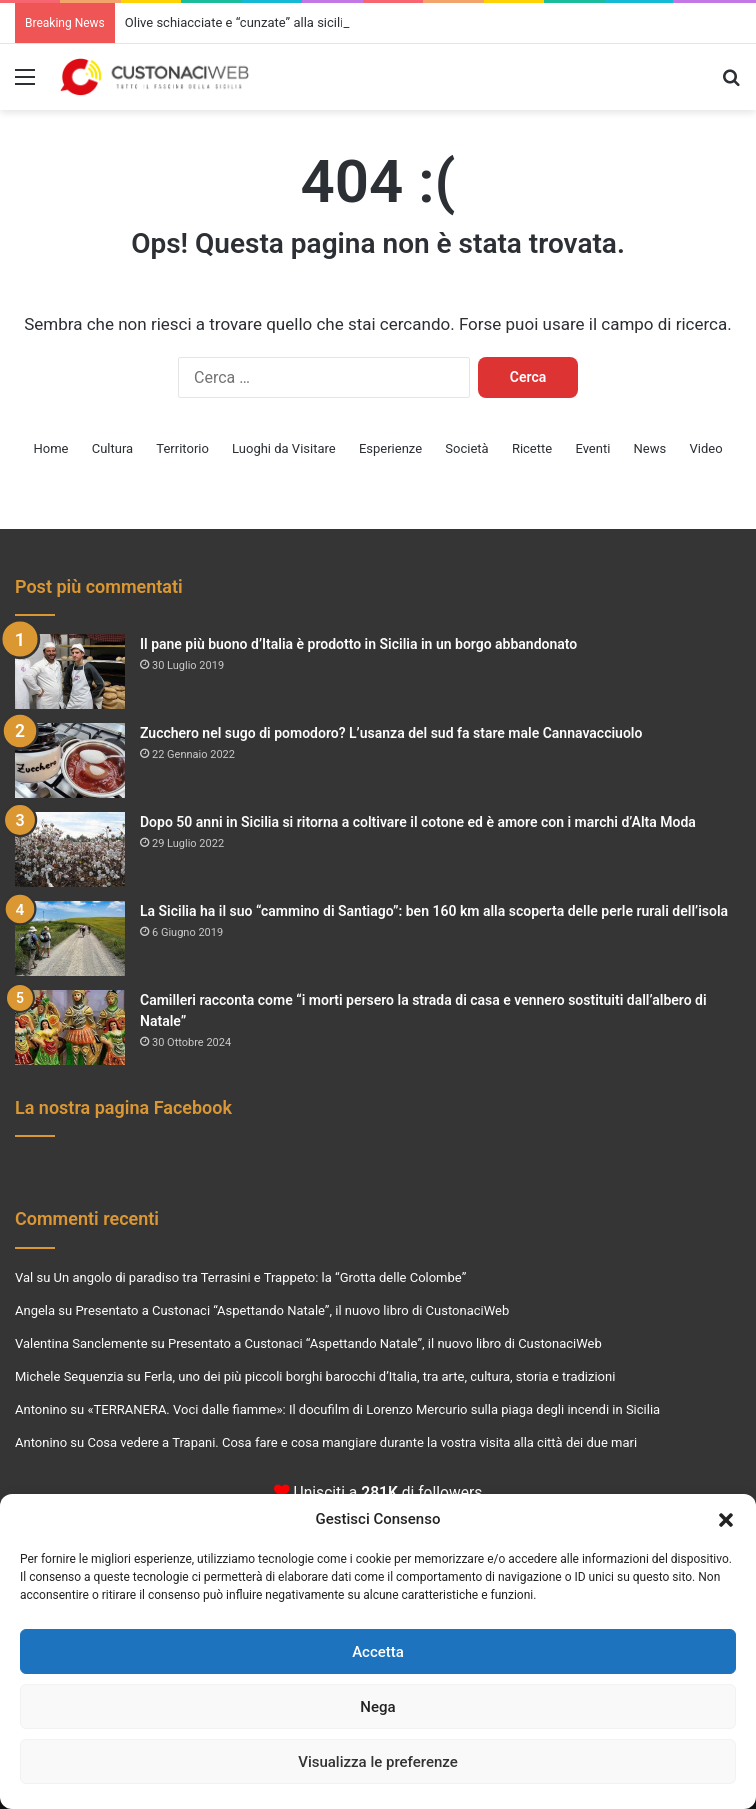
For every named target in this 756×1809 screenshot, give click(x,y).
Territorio (182, 448)
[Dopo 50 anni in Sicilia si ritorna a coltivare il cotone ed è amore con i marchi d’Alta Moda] (70, 849)
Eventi (592, 448)
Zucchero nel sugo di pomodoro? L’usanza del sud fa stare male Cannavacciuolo (391, 733)
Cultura (112, 448)
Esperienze (390, 448)
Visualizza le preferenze (378, 1762)
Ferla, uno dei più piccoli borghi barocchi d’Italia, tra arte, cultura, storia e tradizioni (379, 1376)
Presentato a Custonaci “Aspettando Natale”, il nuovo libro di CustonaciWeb (292, 1310)
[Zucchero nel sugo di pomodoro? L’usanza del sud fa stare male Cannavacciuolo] (70, 760)
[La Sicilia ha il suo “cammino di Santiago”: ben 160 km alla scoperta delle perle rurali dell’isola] (70, 938)
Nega (377, 1707)
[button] (726, 1520)
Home (50, 448)
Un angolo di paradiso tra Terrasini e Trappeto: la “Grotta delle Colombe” (260, 1277)
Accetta (378, 1652)
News (650, 448)
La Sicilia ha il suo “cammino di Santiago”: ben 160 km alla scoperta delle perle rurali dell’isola (434, 911)
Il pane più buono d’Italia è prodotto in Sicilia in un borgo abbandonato (358, 644)
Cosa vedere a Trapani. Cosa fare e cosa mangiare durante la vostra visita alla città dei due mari (362, 1442)
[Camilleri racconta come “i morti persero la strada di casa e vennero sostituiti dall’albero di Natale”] (70, 1027)
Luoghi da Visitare (284, 448)
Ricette (532, 448)
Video (705, 448)
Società (466, 448)
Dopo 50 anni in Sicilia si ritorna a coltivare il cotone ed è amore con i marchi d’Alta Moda (418, 822)
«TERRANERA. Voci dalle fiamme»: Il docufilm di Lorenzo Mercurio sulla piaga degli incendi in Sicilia (373, 1409)
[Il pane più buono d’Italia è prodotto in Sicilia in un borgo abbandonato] (70, 671)
